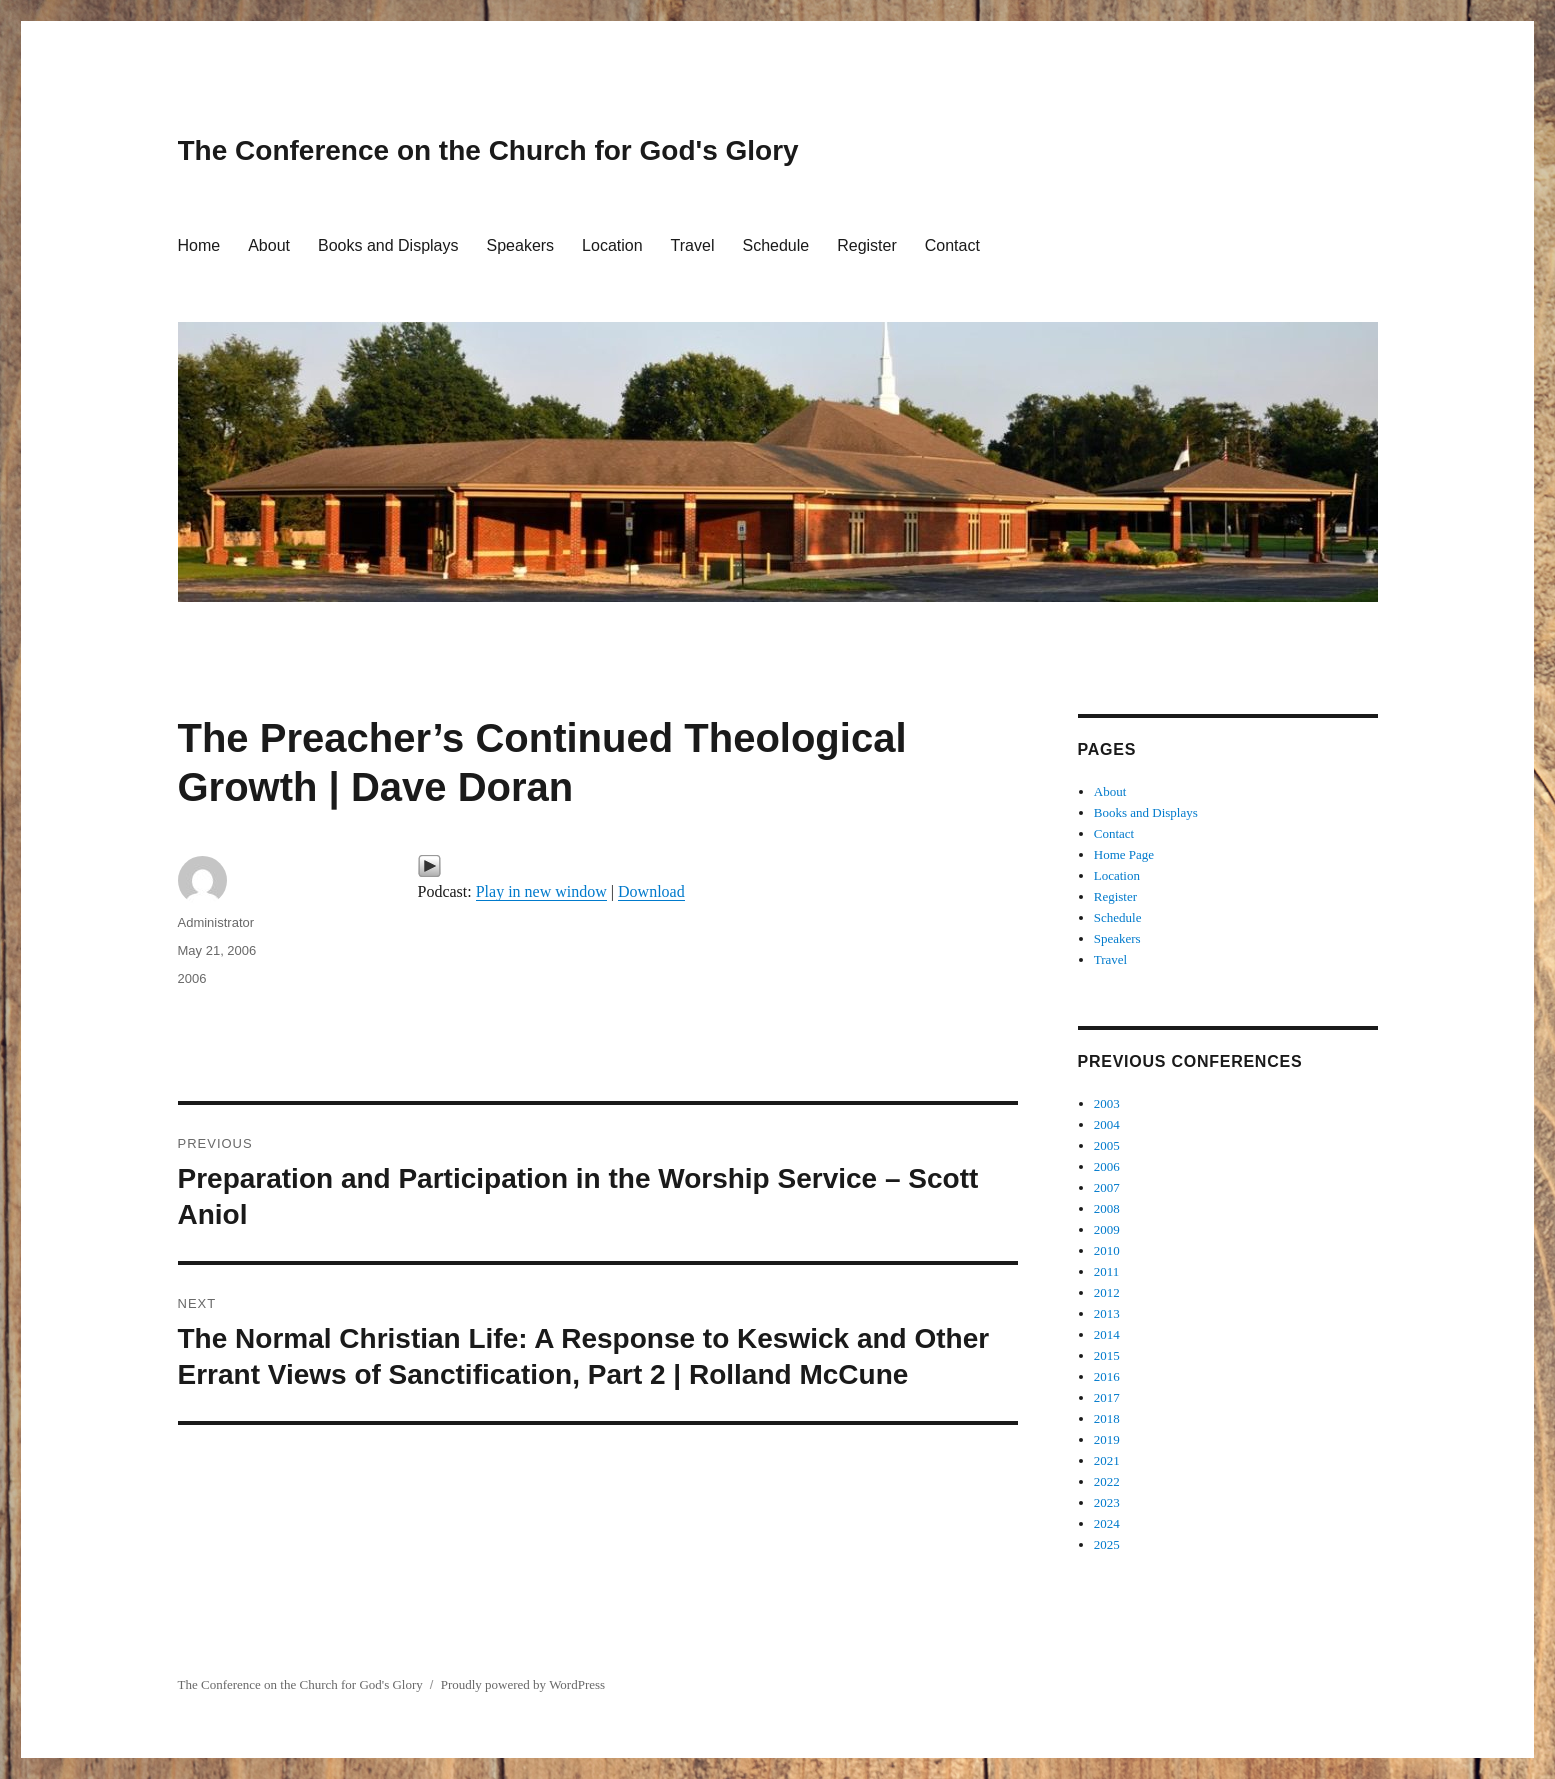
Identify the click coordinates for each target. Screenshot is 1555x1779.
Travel (693, 245)
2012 (1107, 1292)
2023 (1107, 1502)
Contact (952, 245)
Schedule (775, 245)
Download (651, 891)
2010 (1107, 1250)
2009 (1107, 1229)
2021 (1107, 1460)
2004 (1107, 1124)
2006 (192, 978)
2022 (1107, 1481)
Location (612, 245)
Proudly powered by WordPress (523, 1684)
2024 (1107, 1523)
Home (199, 245)
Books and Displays (388, 245)
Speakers (521, 245)
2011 (1107, 1271)
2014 (1107, 1334)
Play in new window (541, 891)
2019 (1107, 1439)
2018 (1107, 1418)
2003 (1107, 1103)
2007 (1107, 1187)
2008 (1107, 1208)
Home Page (1124, 854)
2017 (1107, 1397)
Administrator (216, 922)
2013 (1107, 1313)
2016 (1107, 1376)
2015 (1107, 1355)
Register (867, 245)
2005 (1107, 1145)
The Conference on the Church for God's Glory (488, 150)
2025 (1107, 1544)
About (269, 245)
